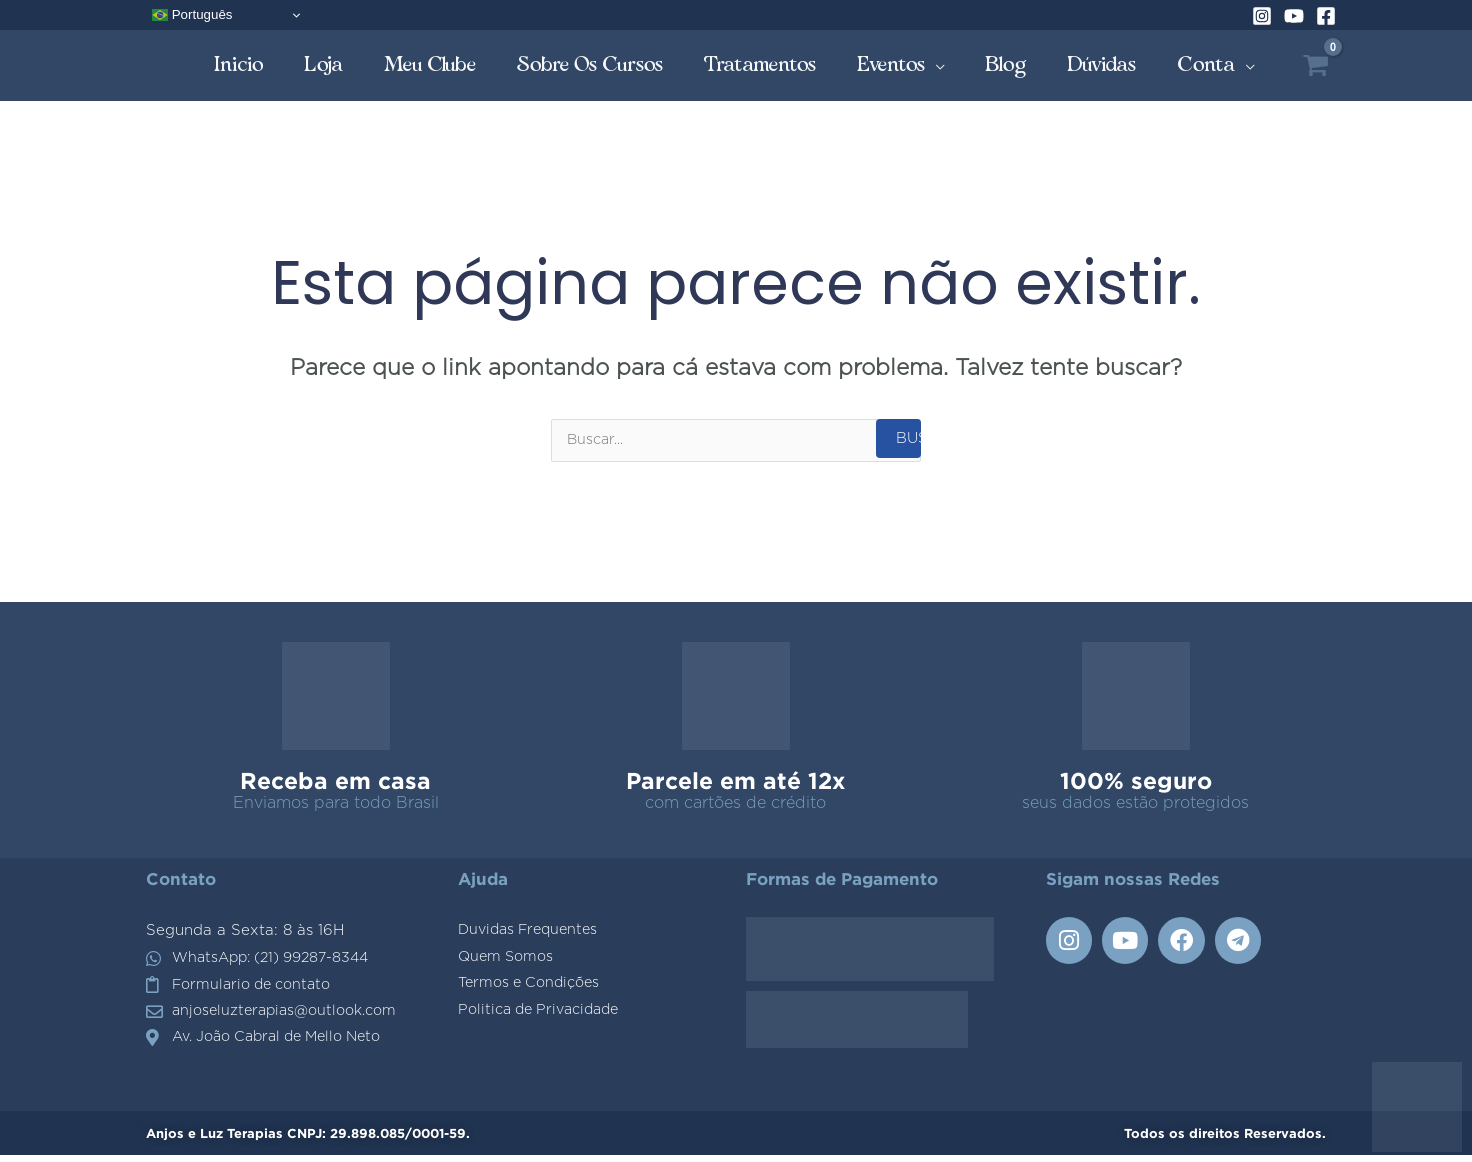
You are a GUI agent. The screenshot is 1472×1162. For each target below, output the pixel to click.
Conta (1206, 64)
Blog (1006, 64)
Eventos (891, 64)
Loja (324, 64)
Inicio (239, 64)
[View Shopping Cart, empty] (1315, 65)
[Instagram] (1262, 16)
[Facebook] (1326, 16)
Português (192, 15)
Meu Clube (430, 64)
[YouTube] (1294, 16)
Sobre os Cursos (590, 64)
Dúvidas (1102, 64)
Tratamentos (760, 64)
